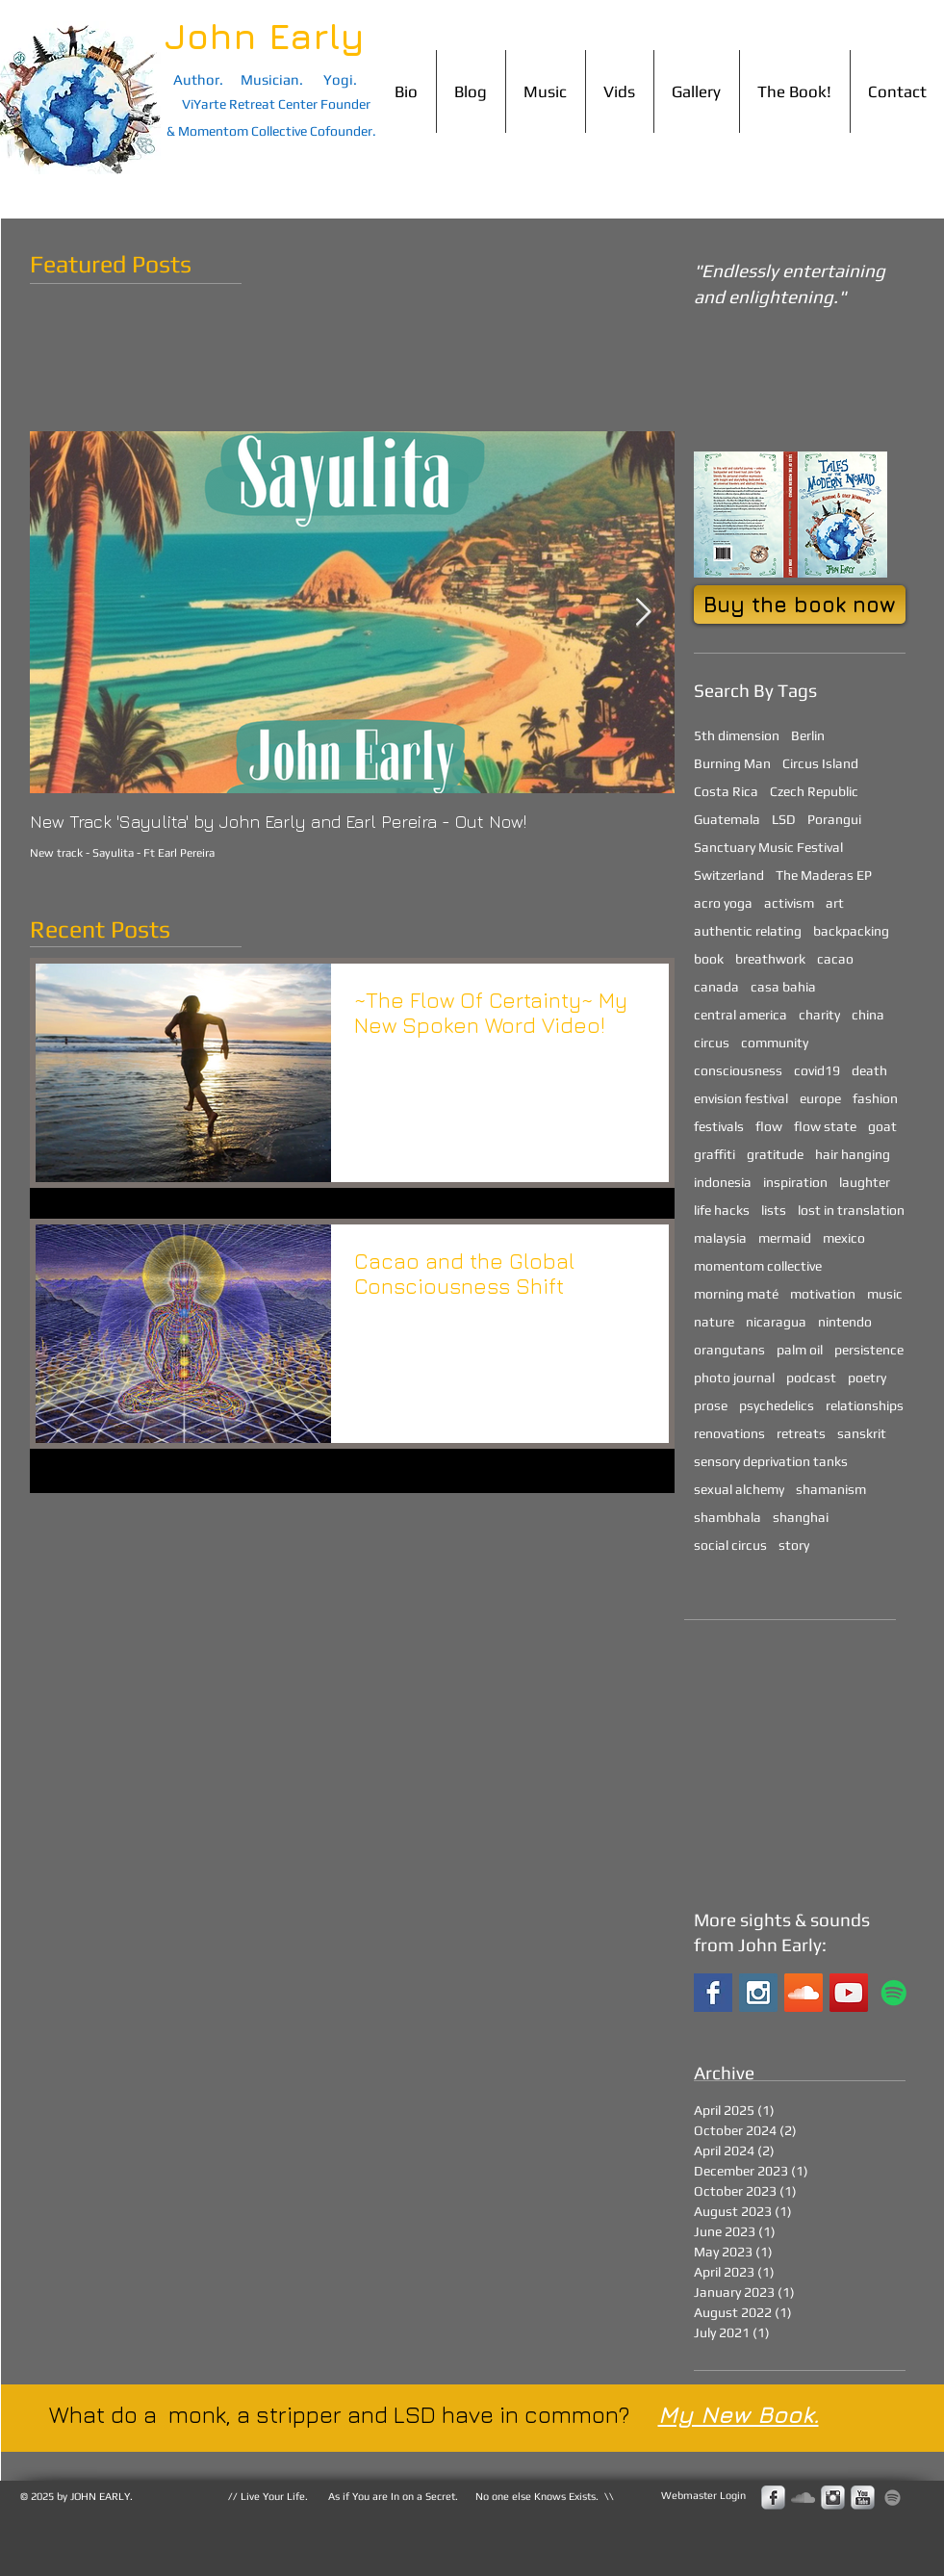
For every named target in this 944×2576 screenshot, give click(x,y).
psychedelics (776, 1405)
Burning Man (732, 763)
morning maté (736, 1293)
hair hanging (852, 1154)
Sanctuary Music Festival (768, 847)
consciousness (738, 1070)
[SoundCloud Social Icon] (803, 1992)
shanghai (801, 1517)
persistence (869, 1349)
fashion (875, 1098)
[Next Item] (643, 613)
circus (711, 1042)
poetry (867, 1377)
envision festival (741, 1098)
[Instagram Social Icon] (758, 1992)
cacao (835, 958)
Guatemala (727, 819)
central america (740, 1014)
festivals (719, 1126)
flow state (825, 1126)
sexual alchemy (739, 1489)
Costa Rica (726, 791)
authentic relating (748, 931)
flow (768, 1126)
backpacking (851, 931)
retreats (801, 1433)
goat (882, 1126)
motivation (822, 1293)
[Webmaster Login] (703, 2496)
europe (820, 1098)
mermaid (784, 1238)
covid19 (817, 1070)
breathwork (770, 958)
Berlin (808, 735)
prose (710, 1405)
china (868, 1014)
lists (773, 1210)
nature (714, 1321)
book (709, 958)
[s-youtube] (863, 2498)
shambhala (727, 1517)
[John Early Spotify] (892, 2498)
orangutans (729, 1349)
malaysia (720, 1238)
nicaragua (776, 1321)
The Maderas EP (824, 875)
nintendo (845, 1321)
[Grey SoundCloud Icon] (803, 2498)
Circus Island (820, 763)
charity (819, 1014)
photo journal (734, 1377)
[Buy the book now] (800, 604)
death (869, 1070)
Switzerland (729, 875)
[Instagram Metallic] (833, 2498)
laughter (864, 1182)
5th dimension (736, 735)
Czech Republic (814, 791)
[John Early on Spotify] (894, 1992)
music (885, 1293)
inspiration (795, 1182)
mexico (844, 1238)
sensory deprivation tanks (771, 1461)
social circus (730, 1545)
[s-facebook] (773, 2498)
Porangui (834, 819)
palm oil (800, 1349)
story (793, 1545)
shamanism (831, 1489)
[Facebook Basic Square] (713, 1992)
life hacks (722, 1210)
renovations (729, 1433)
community (774, 1042)
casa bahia (783, 986)
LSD (784, 819)
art (835, 903)
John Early (265, 35)
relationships (865, 1405)
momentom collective (758, 1266)
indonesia (723, 1182)
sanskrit (861, 1433)
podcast (811, 1377)
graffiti (714, 1154)
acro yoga (723, 903)
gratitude (775, 1154)
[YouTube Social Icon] (848, 1992)
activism (789, 903)
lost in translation (851, 1210)
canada (716, 986)
